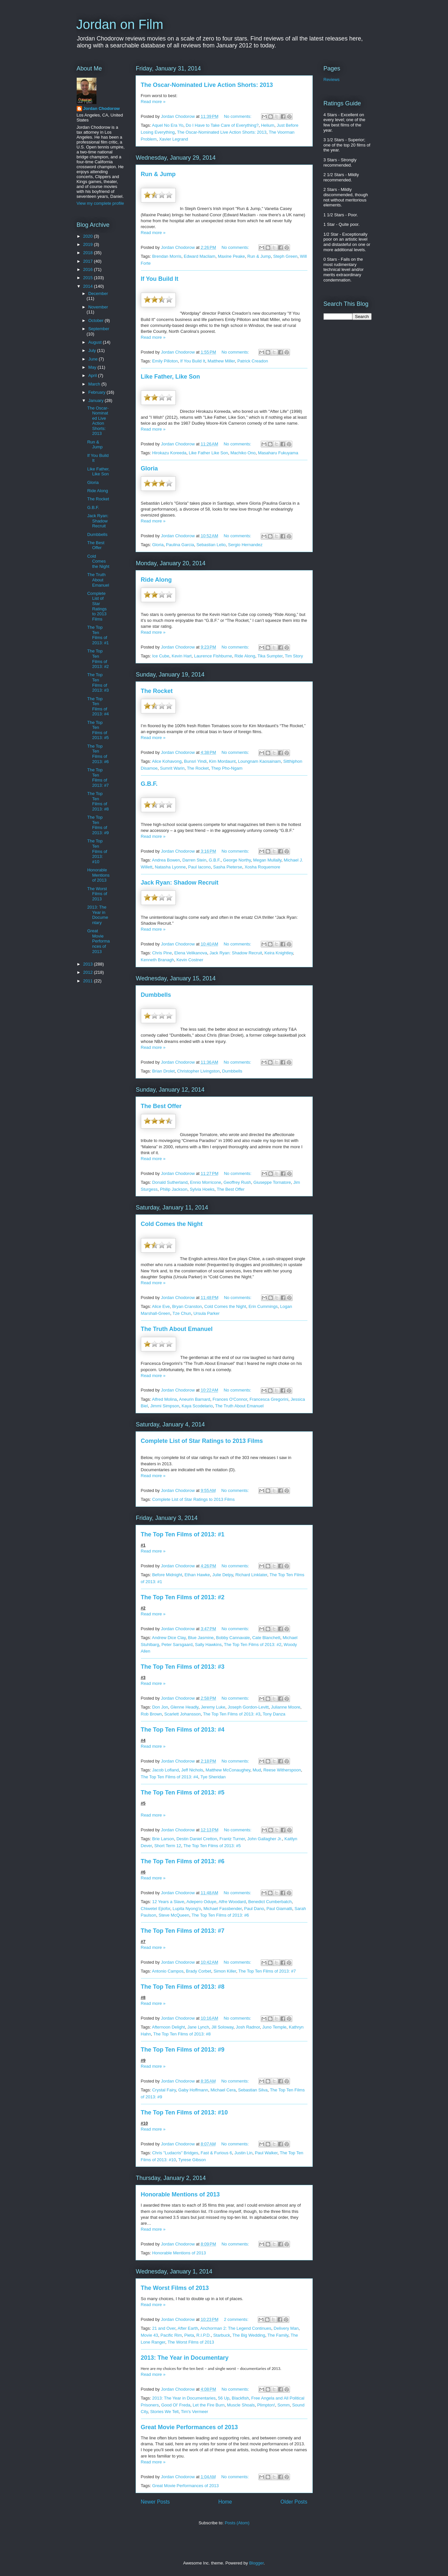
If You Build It (159, 279)
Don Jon (160, 1707)
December (98, 293)
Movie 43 (149, 2335)
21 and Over (163, 2328)
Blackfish (240, 2398)
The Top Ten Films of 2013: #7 (182, 1930)
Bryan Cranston (187, 1306)
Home (225, 2502)
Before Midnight (167, 1574)
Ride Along (156, 579)
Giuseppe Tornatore (272, 1182)
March (94, 384)
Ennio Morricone (205, 1182)
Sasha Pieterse (227, 866)
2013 (88, 964)
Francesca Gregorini (269, 1399)
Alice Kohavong (166, 761)
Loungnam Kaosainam (259, 761)
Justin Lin (243, 2152)
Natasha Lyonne (170, 866)
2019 (88, 244)
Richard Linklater (251, 1574)
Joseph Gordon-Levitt (248, 1707)
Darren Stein (194, 860)
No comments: (238, 116)
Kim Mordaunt (222, 761)
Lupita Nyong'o (186, 1908)
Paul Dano (254, 1908)
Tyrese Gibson (192, 2159)
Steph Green (285, 256)
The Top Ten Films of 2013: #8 (182, 1986)
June (93, 359)
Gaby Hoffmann (193, 2089)
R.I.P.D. (204, 2335)
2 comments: (237, 2319)
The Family (278, 2335)
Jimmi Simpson (164, 1405)
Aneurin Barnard (194, 1399)
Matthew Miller (221, 361)
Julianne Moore (285, 1707)
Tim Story (294, 655)
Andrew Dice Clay (168, 1637)
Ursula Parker (207, 1313)
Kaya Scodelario (197, 1405)
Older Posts (293, 2502)
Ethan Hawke (197, 1574)
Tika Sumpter (269, 655)
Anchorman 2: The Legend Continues (235, 2328)
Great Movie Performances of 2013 (189, 2427)
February (97, 392)
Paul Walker (266, 2152)
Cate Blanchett (266, 1637)
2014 (88, 286)
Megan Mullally (267, 860)
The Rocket (157, 691)
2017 (88, 261)
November (98, 307)
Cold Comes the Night (172, 1224)
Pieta (189, 2335)
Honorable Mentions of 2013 (180, 2194)
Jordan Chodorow (101, 108)
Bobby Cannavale (233, 1637)
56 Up (223, 2398)
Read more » (153, 101)
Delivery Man (286, 2328)
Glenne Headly (184, 1707)
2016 (88, 269)
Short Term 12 (167, 1845)
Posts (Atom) (237, 2522)
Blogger (256, 2563)
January (96, 400)
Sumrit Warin (172, 768)
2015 (88, 277)
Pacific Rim (171, 2335)
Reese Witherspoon (282, 1769)
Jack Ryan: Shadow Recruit (180, 882)
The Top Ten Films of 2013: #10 (184, 2112)
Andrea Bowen (166, 860)
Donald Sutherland (170, 1182)
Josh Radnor (248, 2027)
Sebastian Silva (253, 2089)
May (92, 367)
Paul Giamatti (279, 1908)
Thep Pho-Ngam (226, 768)
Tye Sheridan (213, 1776)
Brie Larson (163, 1838)
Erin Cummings (263, 1306)
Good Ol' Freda (175, 2405)
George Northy (237, 860)
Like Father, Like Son (170, 376)
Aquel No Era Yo (167, 125)
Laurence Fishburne (213, 655)
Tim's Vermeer (194, 2411)
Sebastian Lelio (211, 544)
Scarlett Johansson (182, 1714)
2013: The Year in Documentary (185, 2357)
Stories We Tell (164, 2411)
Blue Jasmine (201, 1637)
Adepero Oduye (201, 1901)
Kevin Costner (189, 959)
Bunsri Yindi (195, 761)
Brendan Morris (166, 256)
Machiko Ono (243, 452)
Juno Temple (274, 2027)
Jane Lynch (198, 2027)
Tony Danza (274, 1714)
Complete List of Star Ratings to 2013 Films (202, 1441)
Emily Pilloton (165, 361)
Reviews (332, 79)
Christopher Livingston (198, 1071)
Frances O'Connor (230, 1399)
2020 (88, 236)
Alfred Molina (164, 1399)
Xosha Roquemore (262, 866)
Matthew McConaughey (228, 1769)
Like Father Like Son (208, 452)
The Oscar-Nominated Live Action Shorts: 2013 (207, 85)
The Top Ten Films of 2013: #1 (182, 1534)
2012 (88, 972)
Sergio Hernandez (245, 544)
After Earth (188, 2328)
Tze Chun (181, 1313)
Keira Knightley (278, 952)
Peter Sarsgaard (177, 1644)
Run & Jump (158, 174)
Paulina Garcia (180, 544)
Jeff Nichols (192, 1769)
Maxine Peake (231, 256)
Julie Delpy (222, 1574)
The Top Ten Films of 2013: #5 (182, 1792)
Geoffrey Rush (237, 1182)
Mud (256, 1769)
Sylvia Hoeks (202, 1189)
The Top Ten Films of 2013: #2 (182, 1597)
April (93, 375)
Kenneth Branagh (157, 959)
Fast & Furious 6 (216, 2152)
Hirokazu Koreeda (169, 452)
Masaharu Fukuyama (278, 452)
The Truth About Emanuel (177, 1329)
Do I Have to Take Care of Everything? (222, 125)
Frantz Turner (232, 1838)
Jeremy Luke (213, 1707)
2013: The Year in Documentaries (184, 2398)
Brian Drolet (163, 1071)
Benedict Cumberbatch (270, 1901)
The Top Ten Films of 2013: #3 (182, 1666)
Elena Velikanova (190, 952)
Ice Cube (160, 655)
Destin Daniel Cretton (196, 1838)
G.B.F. (149, 784)
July (92, 350)
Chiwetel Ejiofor (156, 1908)
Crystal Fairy (164, 2089)
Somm (283, 2405)
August (95, 342)
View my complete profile (100, 203)
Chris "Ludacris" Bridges (175, 2152)
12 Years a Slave (168, 1901)
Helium (267, 125)
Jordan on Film (120, 24)
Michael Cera (223, 2089)
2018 (88, 252)
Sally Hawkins (208, 1644)
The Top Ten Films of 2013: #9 (182, 2049)
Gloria (149, 468)
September (98, 328)
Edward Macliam (199, 256)
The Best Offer (161, 1106)
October (96, 320)
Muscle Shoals (241, 2405)
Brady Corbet (198, 1971)
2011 (88, 980)
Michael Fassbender (222, 1908)
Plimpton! (266, 2405)
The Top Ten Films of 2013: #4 (182, 1729)
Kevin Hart (181, 655)
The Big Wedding (248, 2335)
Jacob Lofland (165, 1769)
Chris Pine (162, 952)
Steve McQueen (174, 1915)
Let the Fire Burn (208, 2405)
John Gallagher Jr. (264, 1838)
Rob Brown (151, 1714)
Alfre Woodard (232, 1901)
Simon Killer (225, 1971)
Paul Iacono (199, 866)
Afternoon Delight (168, 2027)
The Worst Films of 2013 (175, 2288)
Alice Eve (161, 1306)
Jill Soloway (222, 2027)
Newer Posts (155, 2502)
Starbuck (221, 2335)
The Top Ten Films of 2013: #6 (182, 1861)
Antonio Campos (167, 1971)
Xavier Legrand (173, 139)
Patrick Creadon (252, 361)
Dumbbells (156, 995)
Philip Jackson (173, 1189)
